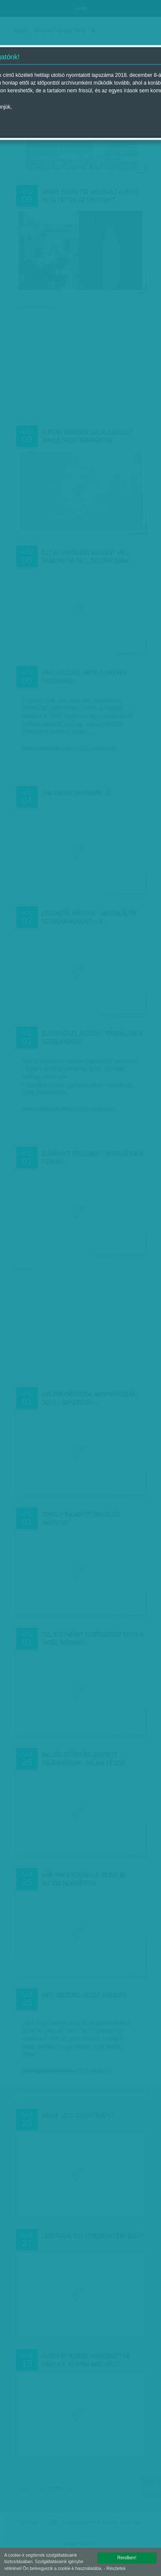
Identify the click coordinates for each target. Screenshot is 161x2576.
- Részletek (115, 2568)
